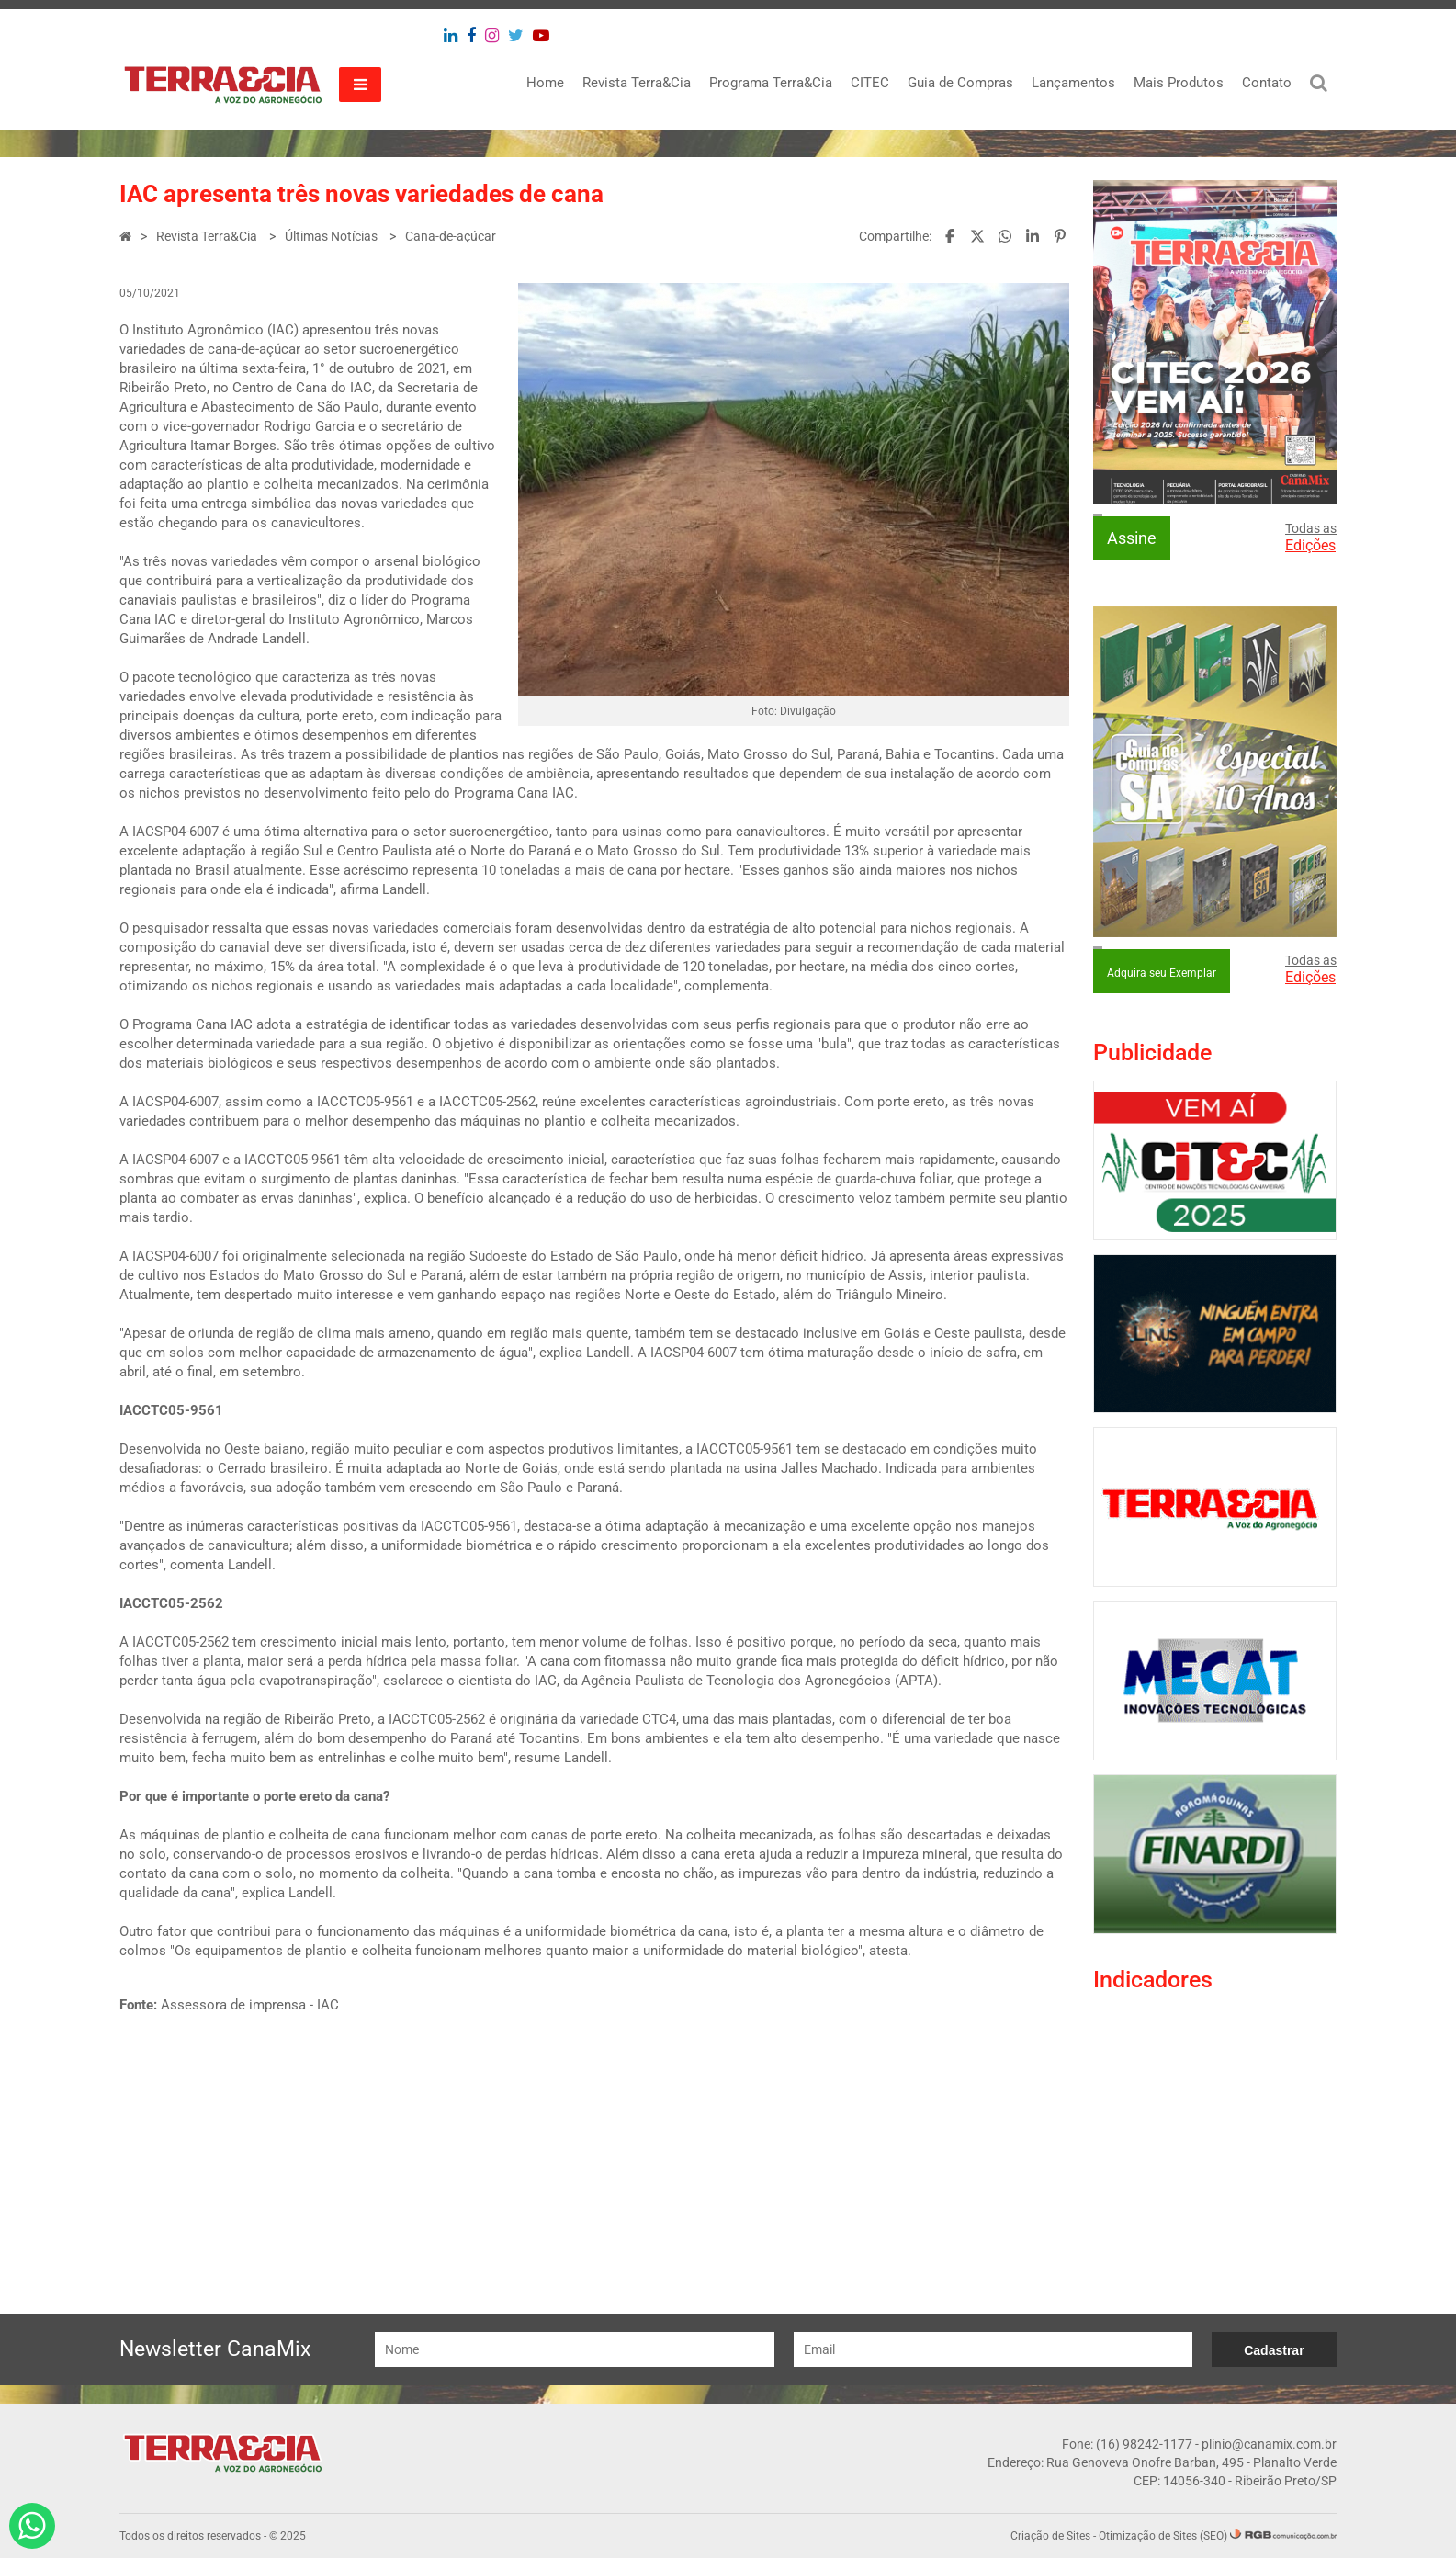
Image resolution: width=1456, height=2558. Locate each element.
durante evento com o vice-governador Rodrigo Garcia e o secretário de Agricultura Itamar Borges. (298, 426)
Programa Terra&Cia (770, 82)
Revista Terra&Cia (636, 82)
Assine (1132, 538)
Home (545, 82)
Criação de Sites (1050, 2536)
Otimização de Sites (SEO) (1163, 2536)
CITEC (870, 82)
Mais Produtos (1179, 82)
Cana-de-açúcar (450, 236)
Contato (1267, 82)
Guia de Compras (960, 82)
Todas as (1311, 537)
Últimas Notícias (332, 236)
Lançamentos (1073, 82)
